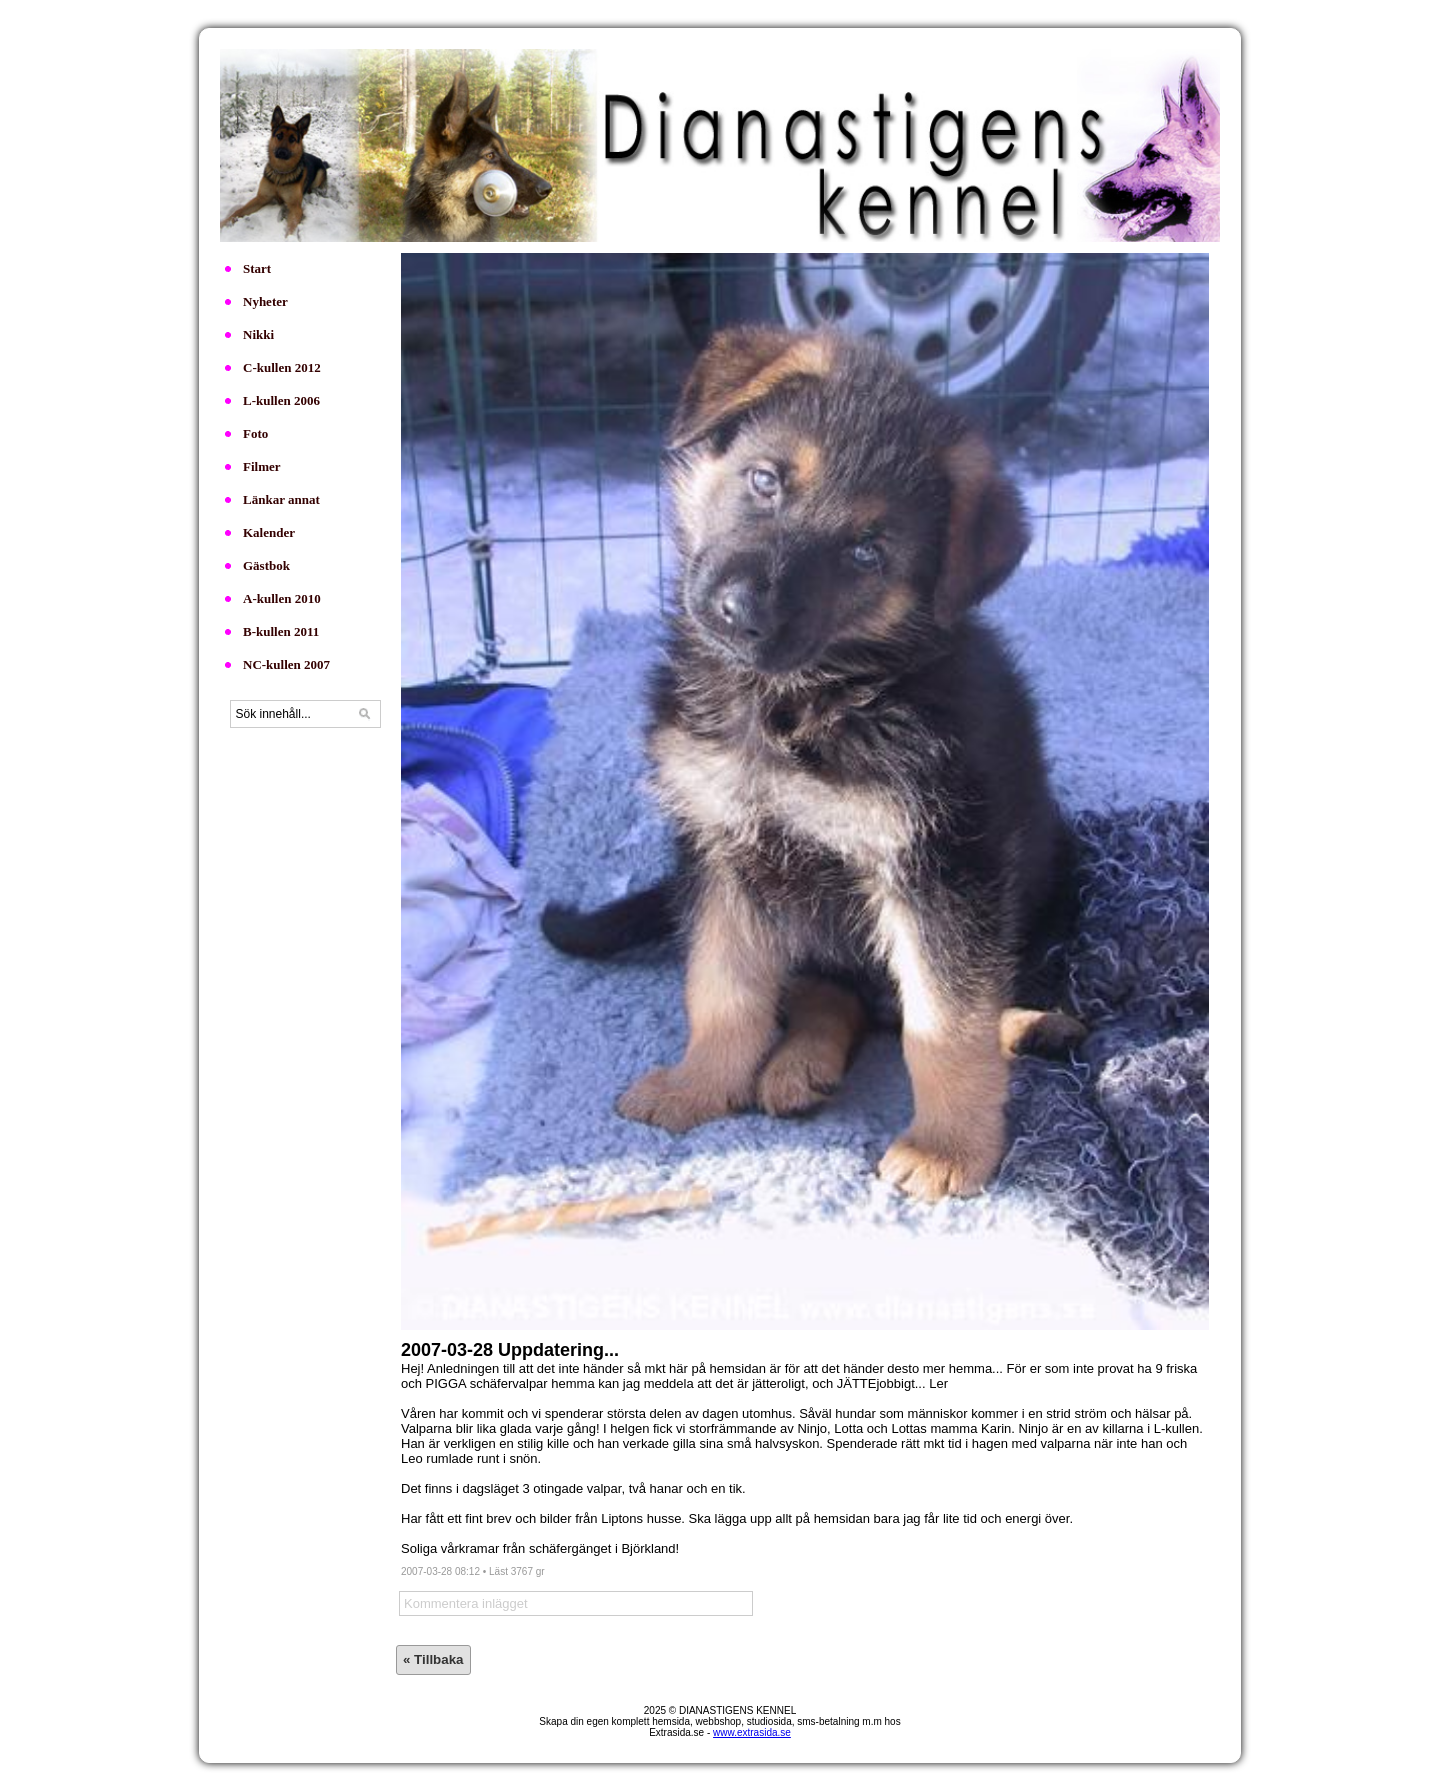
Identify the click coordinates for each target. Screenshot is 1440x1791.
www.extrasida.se (752, 1732)
